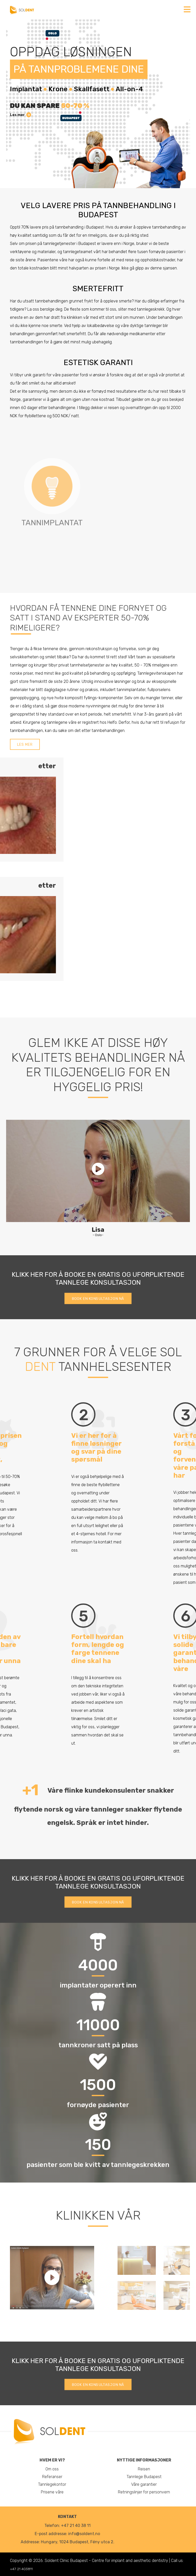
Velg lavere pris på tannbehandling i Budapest (98, 210)
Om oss (52, 2469)
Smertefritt (98, 288)
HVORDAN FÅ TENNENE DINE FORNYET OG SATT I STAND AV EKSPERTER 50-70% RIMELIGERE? (88, 617)
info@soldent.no (84, 2533)
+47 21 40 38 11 (76, 2525)
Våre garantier (144, 2484)
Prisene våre (52, 2492)
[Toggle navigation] (187, 10)
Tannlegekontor (52, 2484)
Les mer (20, 115)
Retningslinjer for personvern (144, 2492)
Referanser (52, 2476)
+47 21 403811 (23, 2568)
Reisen (144, 2469)
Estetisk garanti (98, 362)
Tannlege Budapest (144, 2476)
